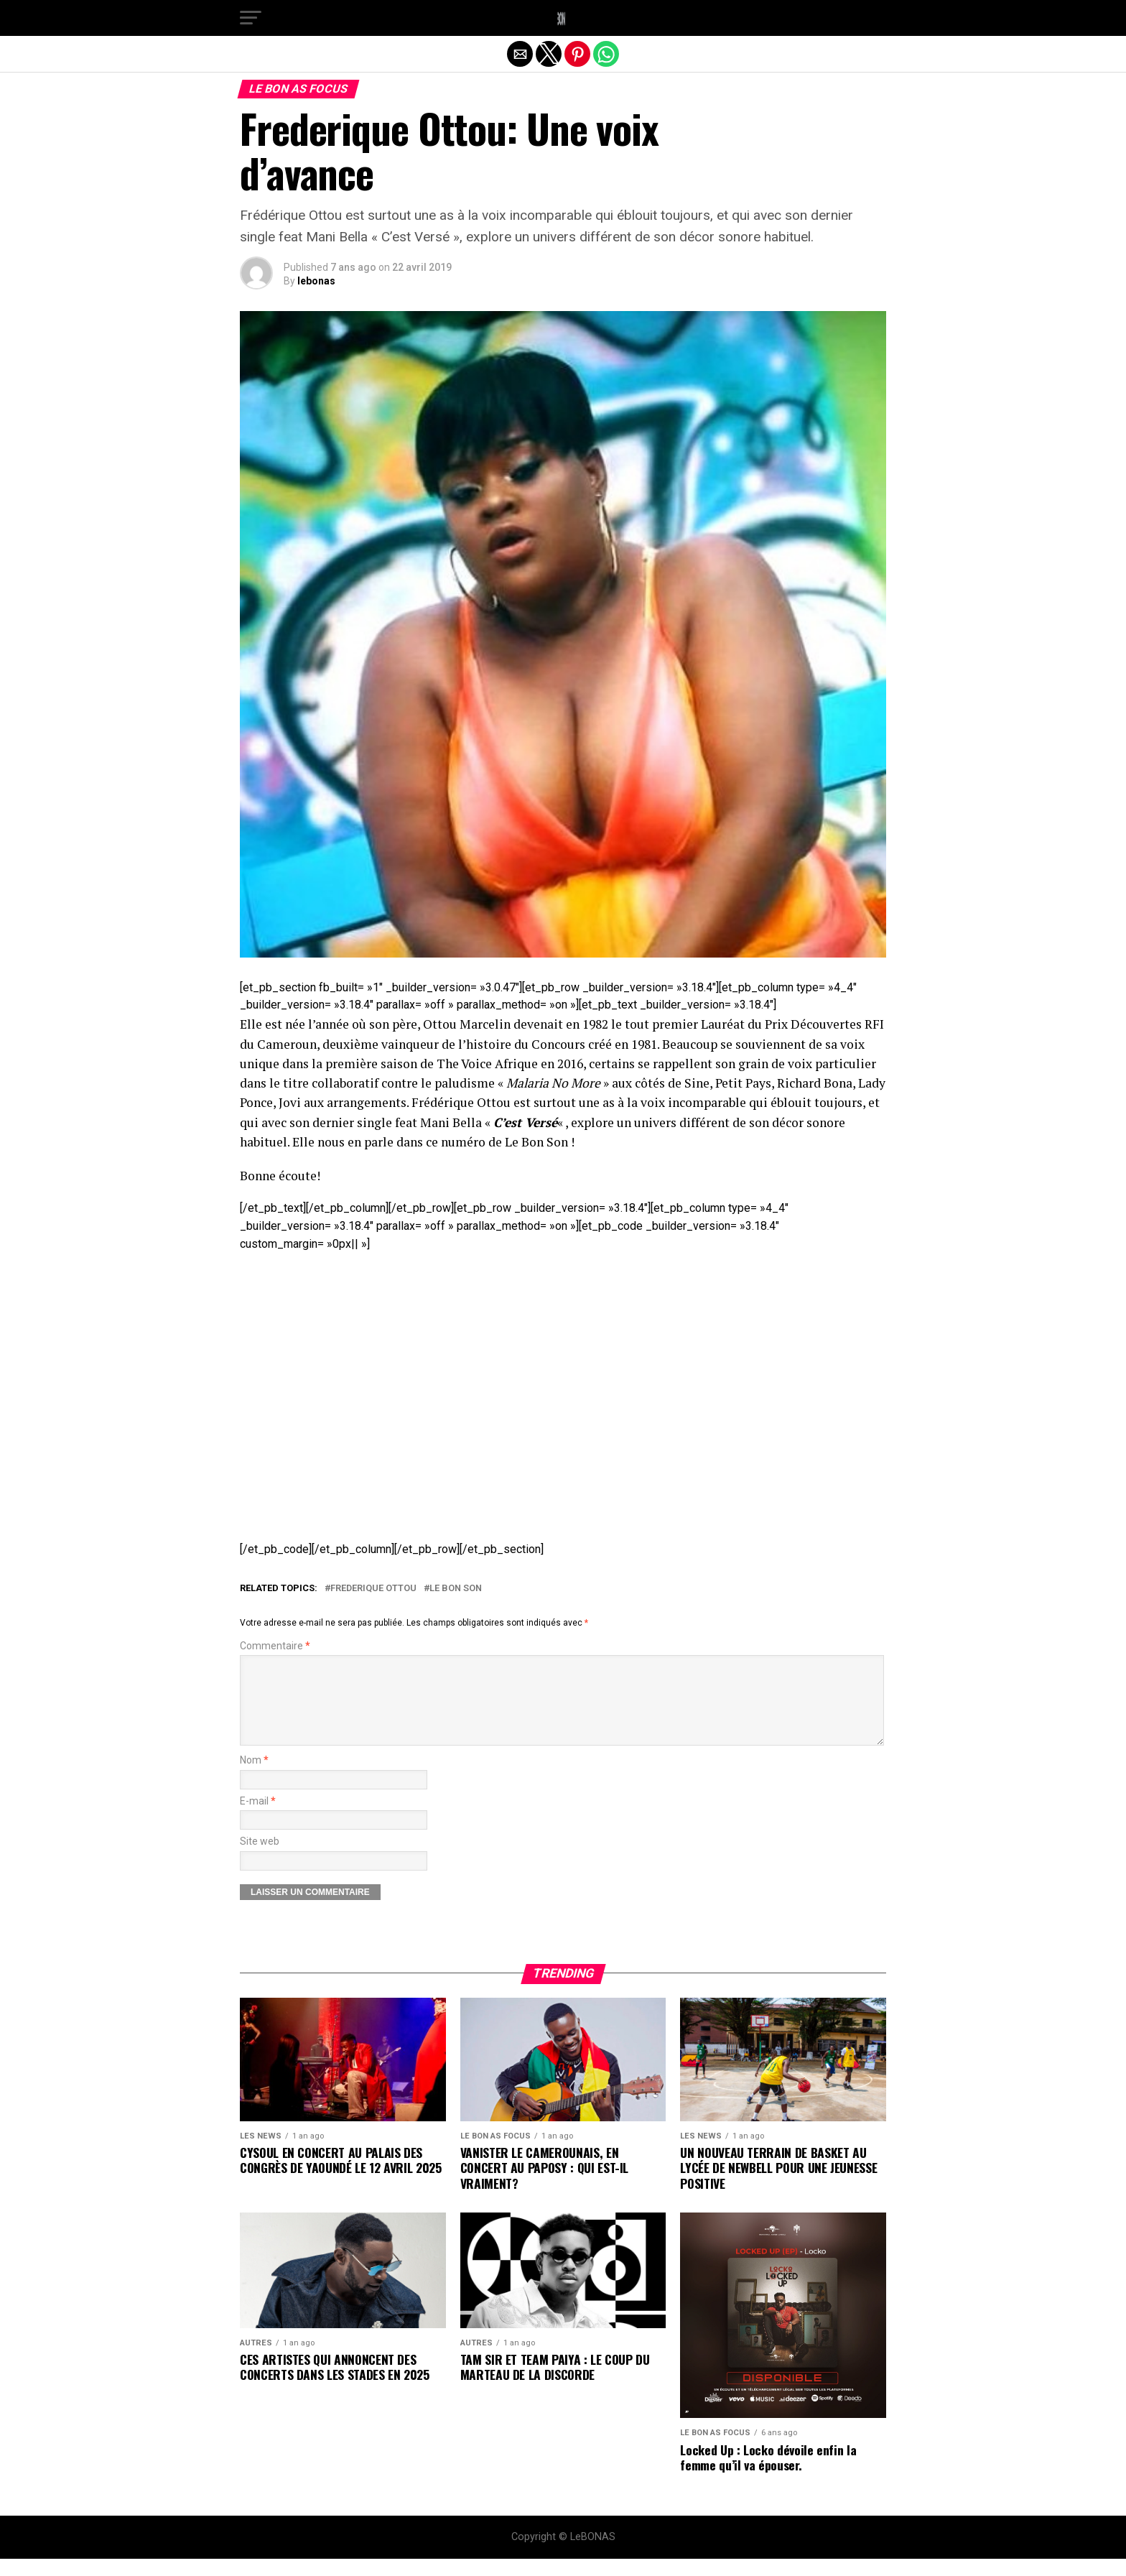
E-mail (258, 1818)
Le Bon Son (455, 1588)
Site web (259, 1858)
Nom (254, 1777)
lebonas (316, 281)
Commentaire (275, 1646)
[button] (250, 18)
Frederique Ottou (373, 1588)
